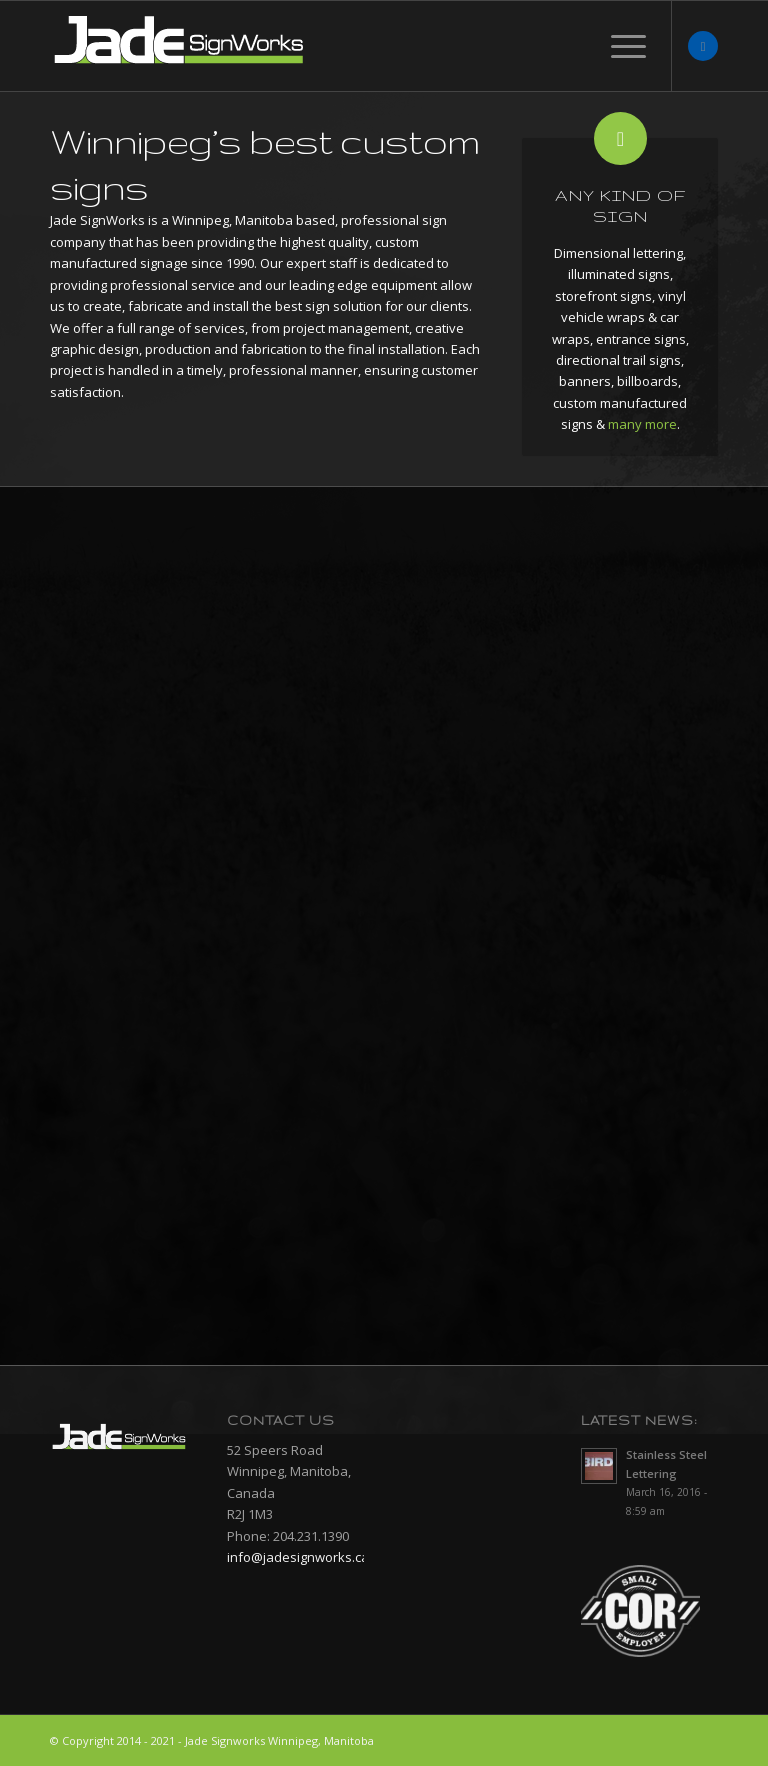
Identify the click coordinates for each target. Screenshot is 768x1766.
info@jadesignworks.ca (298, 1557)
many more (642, 424)
